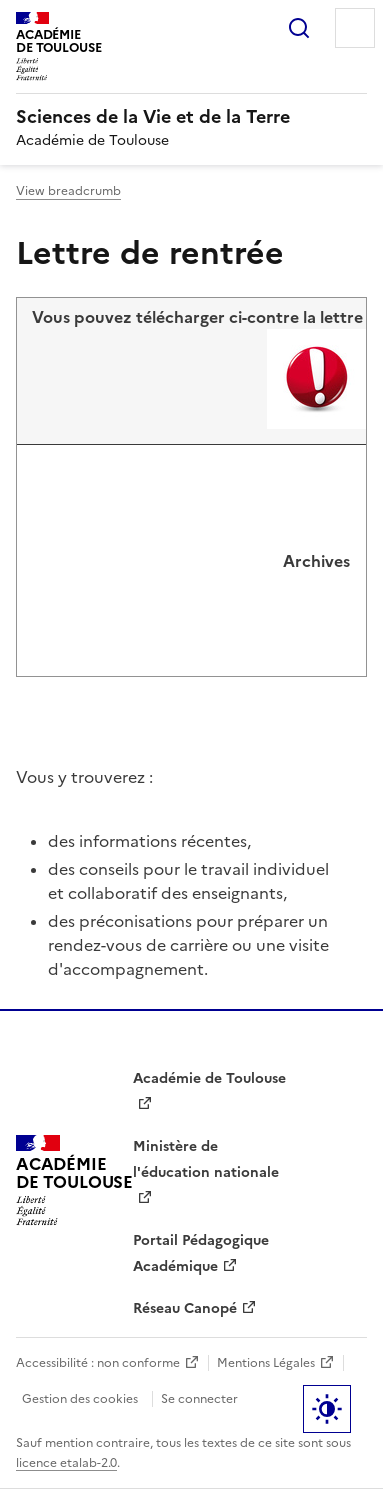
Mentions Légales (266, 1363)
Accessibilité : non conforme (98, 1363)
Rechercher (299, 28)
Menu (355, 28)
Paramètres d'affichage (327, 1409)
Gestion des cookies (80, 1399)
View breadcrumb (68, 191)
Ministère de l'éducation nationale (206, 1159)
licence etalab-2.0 (66, 1463)
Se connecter (199, 1399)
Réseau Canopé (185, 1308)
